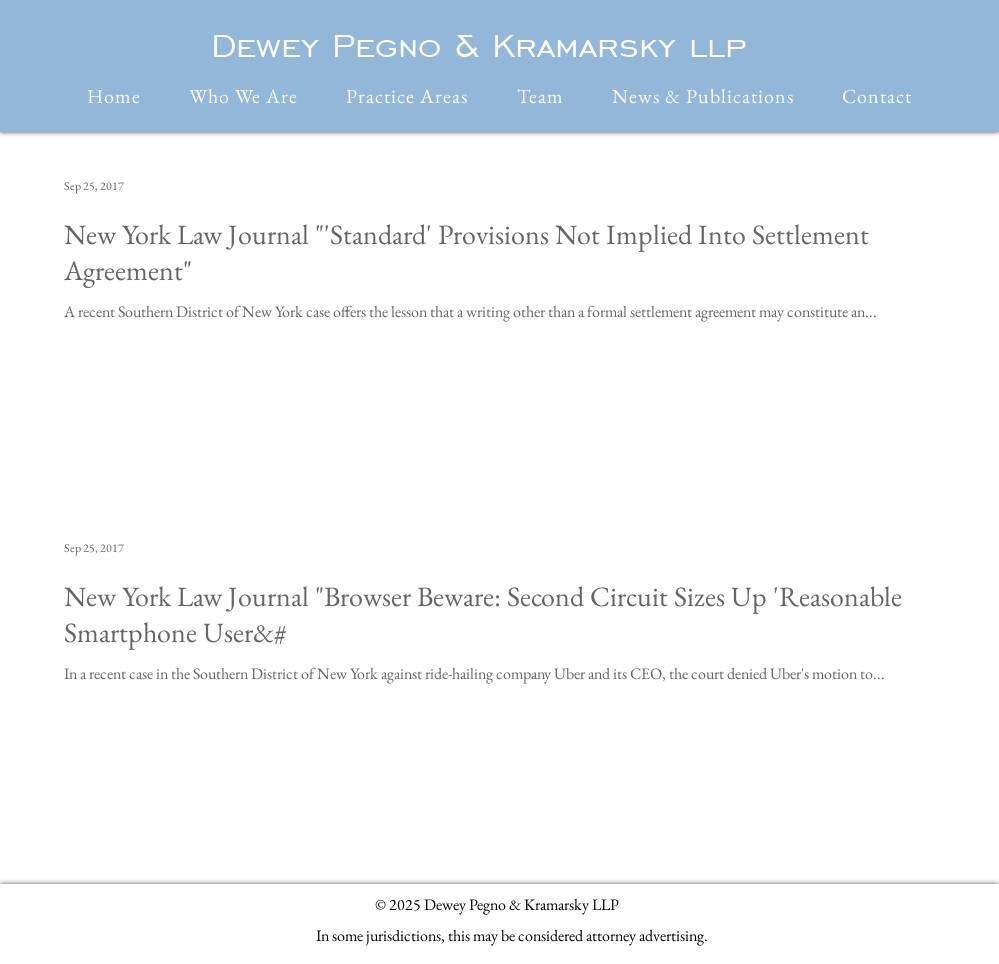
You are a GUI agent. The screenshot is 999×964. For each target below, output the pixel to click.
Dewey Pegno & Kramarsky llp (478, 45)
